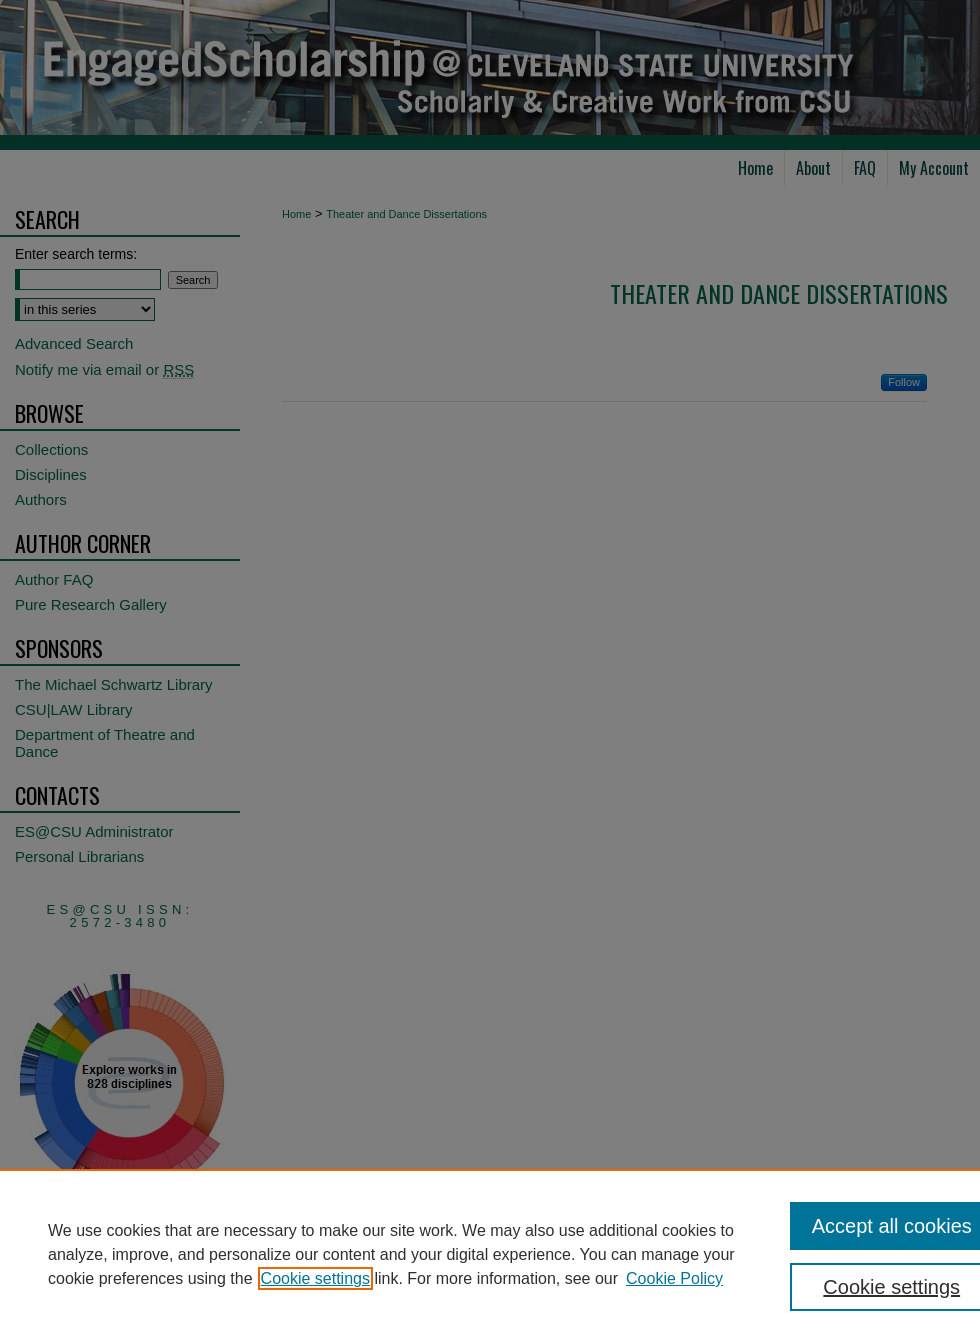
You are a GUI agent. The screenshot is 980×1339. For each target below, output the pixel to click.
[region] (490, 1254)
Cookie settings (315, 1278)
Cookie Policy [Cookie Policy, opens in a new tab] (674, 1278)
